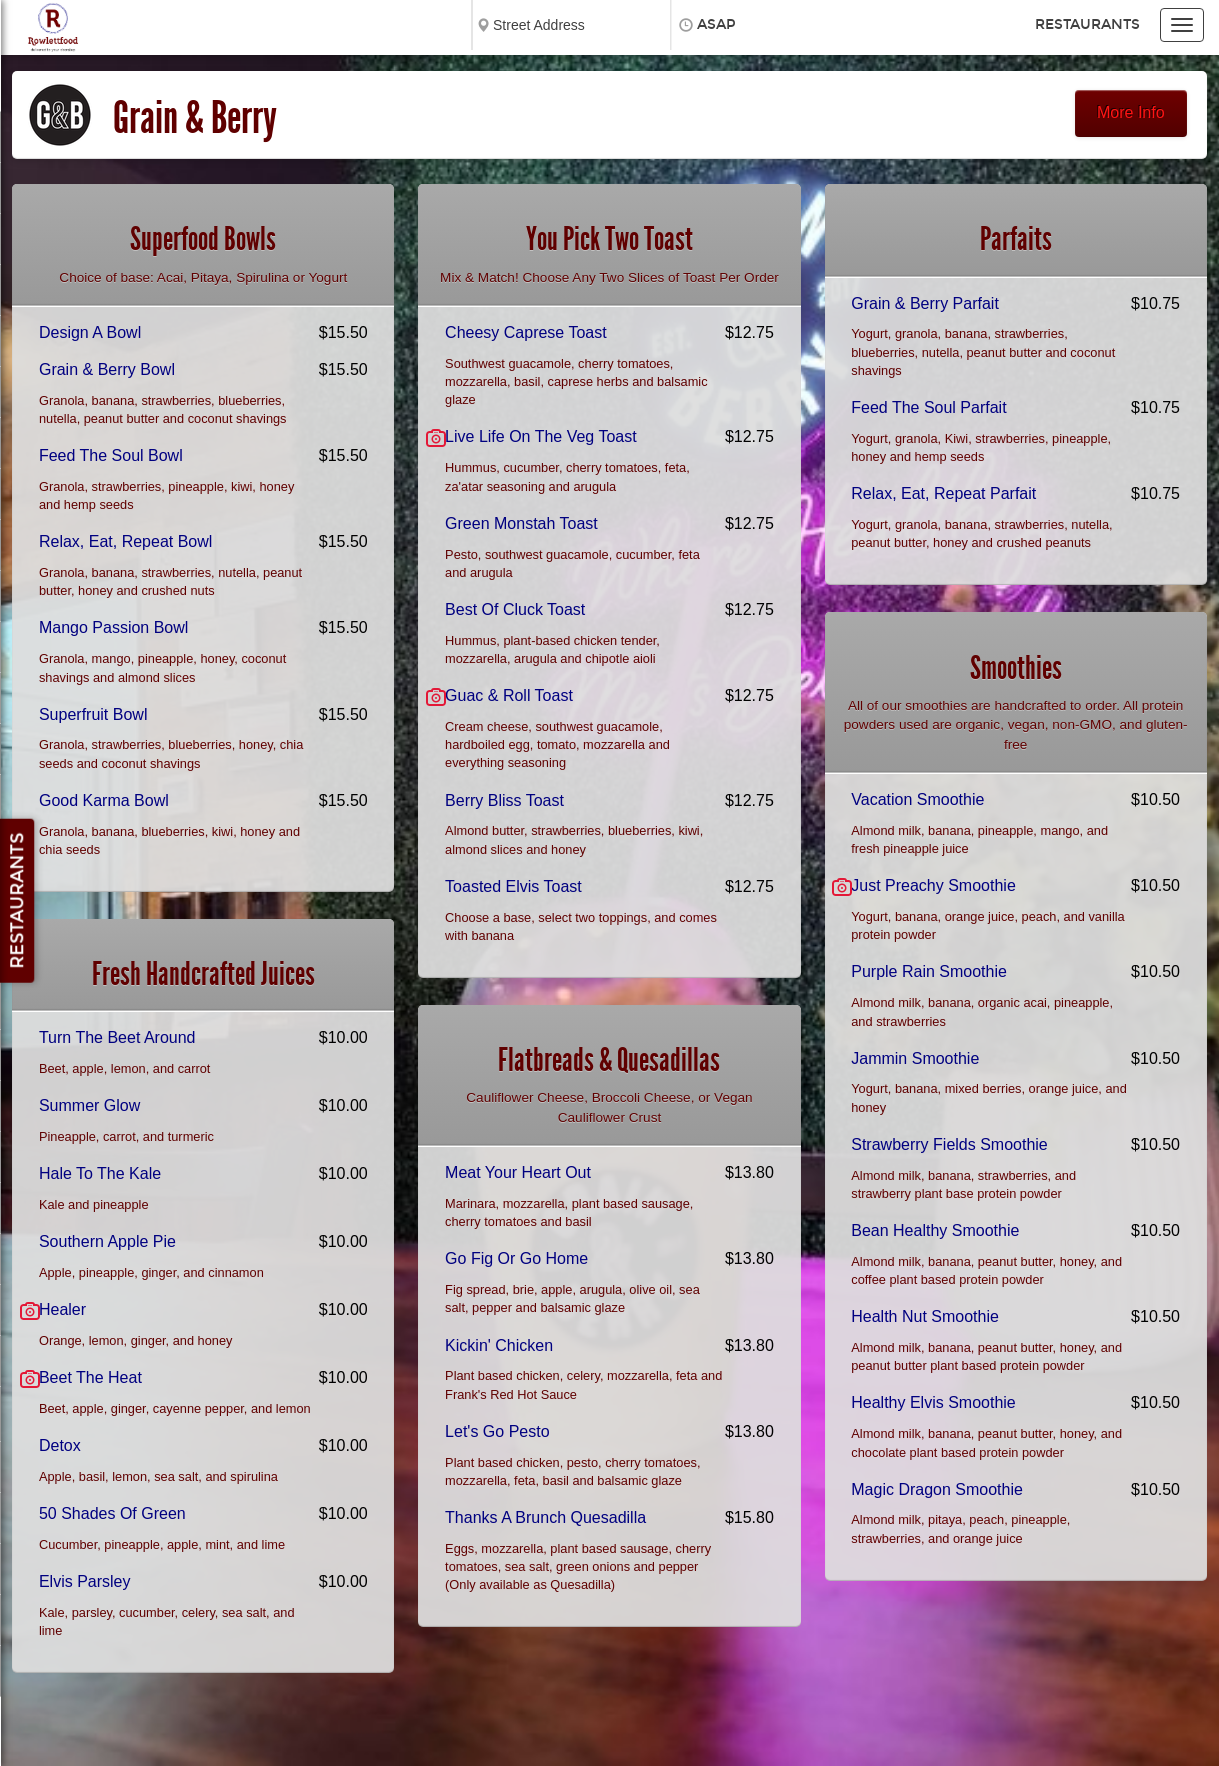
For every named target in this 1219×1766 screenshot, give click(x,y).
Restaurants (1087, 24)
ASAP (716, 24)
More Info (1131, 112)
